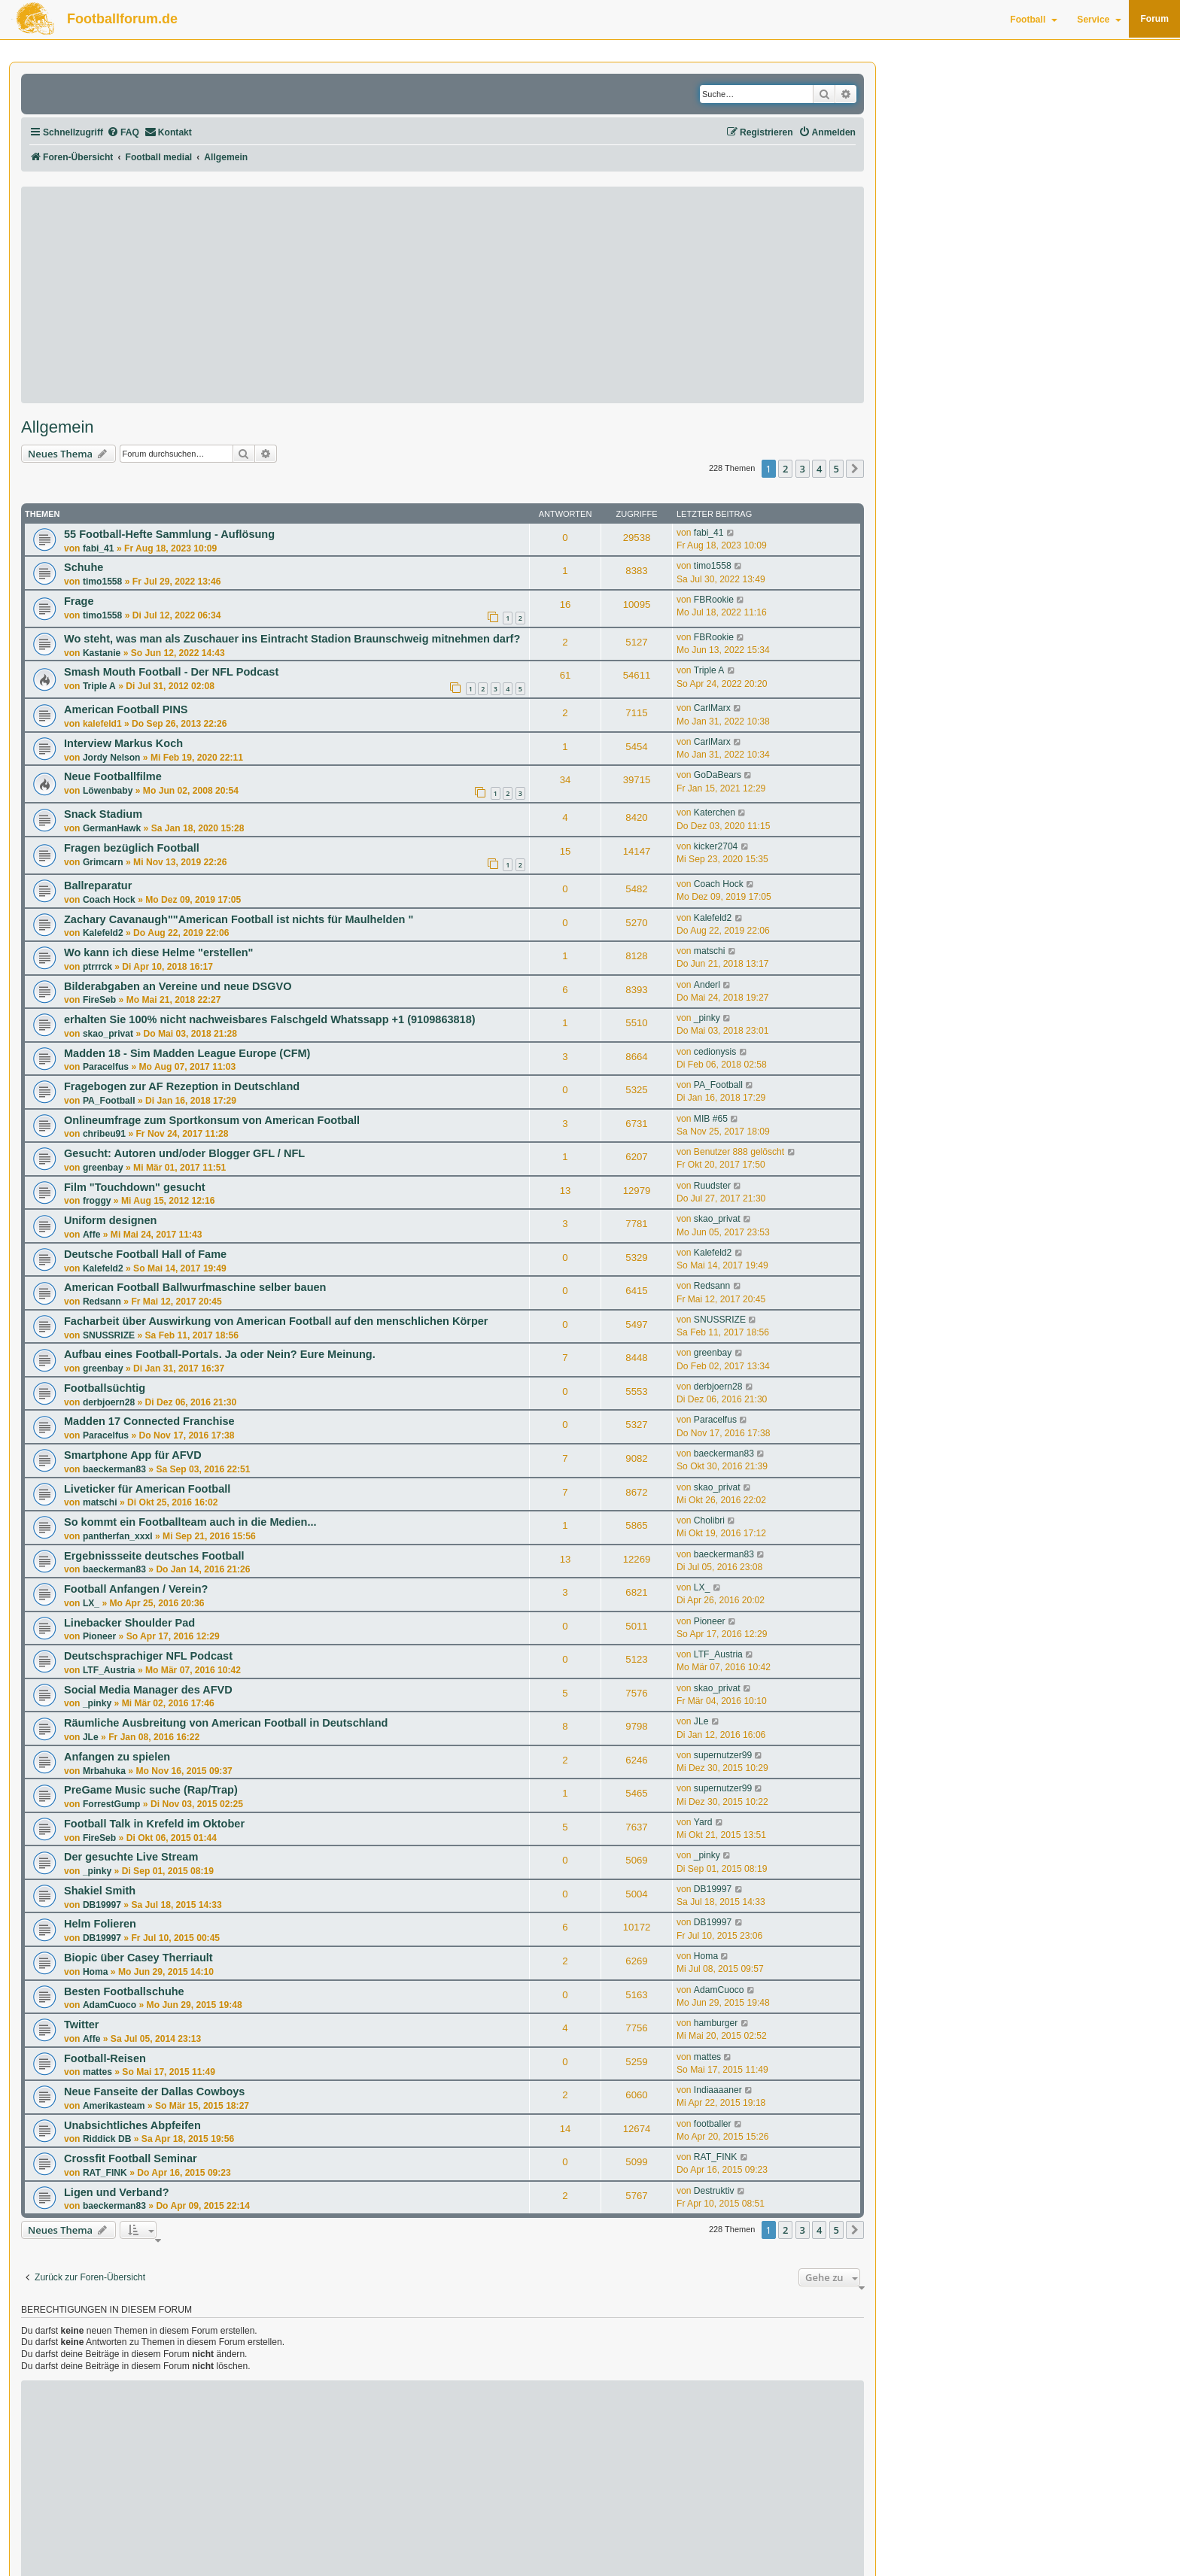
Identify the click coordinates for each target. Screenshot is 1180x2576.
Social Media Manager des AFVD (148, 1690)
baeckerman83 (114, 1469)
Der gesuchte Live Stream (131, 1857)
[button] (855, 469)
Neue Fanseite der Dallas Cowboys (154, 2091)
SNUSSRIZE (109, 1335)
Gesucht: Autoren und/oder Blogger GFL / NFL (184, 1153)
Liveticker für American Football (147, 1489)
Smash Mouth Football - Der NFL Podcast (171, 672)
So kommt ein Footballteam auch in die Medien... (190, 1522)
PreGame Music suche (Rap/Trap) (151, 1790)
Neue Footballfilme (113, 776)
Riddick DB (107, 2139)
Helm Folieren (100, 1924)
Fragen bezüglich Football (131, 848)
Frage (79, 601)
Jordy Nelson (112, 757)
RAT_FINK (105, 2172)
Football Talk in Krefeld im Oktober (154, 1824)
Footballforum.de (122, 18)
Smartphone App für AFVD (133, 1455)
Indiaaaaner (718, 2090)
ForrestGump (112, 1804)
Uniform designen (110, 1220)
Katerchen (714, 812)
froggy (97, 1200)
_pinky (707, 1018)
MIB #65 (711, 1118)
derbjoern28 (109, 1402)
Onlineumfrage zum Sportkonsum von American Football (212, 1120)
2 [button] (785, 468)
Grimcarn (103, 862)
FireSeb (99, 1000)
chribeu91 (104, 1134)
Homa (95, 1972)
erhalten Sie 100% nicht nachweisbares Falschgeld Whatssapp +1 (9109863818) (270, 1019)
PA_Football (109, 1100)
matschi (709, 951)
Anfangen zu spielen (117, 1757)
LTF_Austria (109, 1670)
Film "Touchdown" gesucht (134, 1187)
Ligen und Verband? (116, 2192)
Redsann (102, 1301)
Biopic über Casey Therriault (138, 1958)
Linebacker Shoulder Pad (129, 1623)
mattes (97, 2072)
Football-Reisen (105, 2058)
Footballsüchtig (104, 1388)
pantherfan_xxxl (118, 1536)
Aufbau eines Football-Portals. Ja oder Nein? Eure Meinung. (220, 1354)
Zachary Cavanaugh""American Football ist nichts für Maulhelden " (238, 919)
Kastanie (101, 653)
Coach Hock (109, 900)
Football (1033, 19)
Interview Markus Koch (123, 743)
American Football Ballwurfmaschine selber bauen (195, 1287)
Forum (1154, 19)
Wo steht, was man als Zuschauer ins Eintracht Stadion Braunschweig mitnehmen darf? (292, 639)
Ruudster (712, 1185)
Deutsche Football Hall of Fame (145, 1254)
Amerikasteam (114, 2106)
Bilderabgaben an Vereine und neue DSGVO (177, 986)
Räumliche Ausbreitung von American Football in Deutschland (226, 1723)
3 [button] (802, 468)
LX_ (91, 1603)
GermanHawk (112, 828)
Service (1099, 19)
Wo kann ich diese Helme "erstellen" (158, 952)
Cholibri (709, 1520)
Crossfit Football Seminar (130, 2158)
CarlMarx (712, 708)
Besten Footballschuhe (124, 1991)
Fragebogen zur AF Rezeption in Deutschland (182, 1086)
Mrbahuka (104, 1771)
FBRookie (714, 599)
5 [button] (836, 468)
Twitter (81, 2025)
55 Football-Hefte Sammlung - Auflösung (169, 534)
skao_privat (108, 1033)
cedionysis (715, 1051)
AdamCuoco (109, 2005)
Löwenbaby (108, 790)
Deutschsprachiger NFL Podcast (148, 1656)
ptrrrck (97, 966)
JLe (91, 1737)
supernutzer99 (723, 1755)
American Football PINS (126, 709)
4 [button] (819, 468)
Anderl (707, 985)
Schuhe (83, 567)
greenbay (103, 1167)
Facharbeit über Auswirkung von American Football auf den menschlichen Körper (276, 1321)
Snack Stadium (103, 814)
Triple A (99, 686)
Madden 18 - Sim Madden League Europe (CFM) (187, 1053)
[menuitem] (123, 133)
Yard (703, 1822)
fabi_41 (98, 548)
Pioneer (99, 1636)
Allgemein (57, 427)
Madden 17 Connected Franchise (149, 1421)
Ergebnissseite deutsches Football (154, 1556)
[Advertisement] (442, 295)
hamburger (716, 2023)
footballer (712, 2124)
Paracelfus (106, 1067)
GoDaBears (717, 775)
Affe (92, 1234)
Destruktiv (714, 2191)
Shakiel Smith (99, 1891)
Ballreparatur (98, 885)
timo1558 (102, 581)
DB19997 (102, 1905)
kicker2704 (716, 846)
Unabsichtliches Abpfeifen (132, 2125)
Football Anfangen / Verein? (136, 1589)
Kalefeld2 (103, 933)
